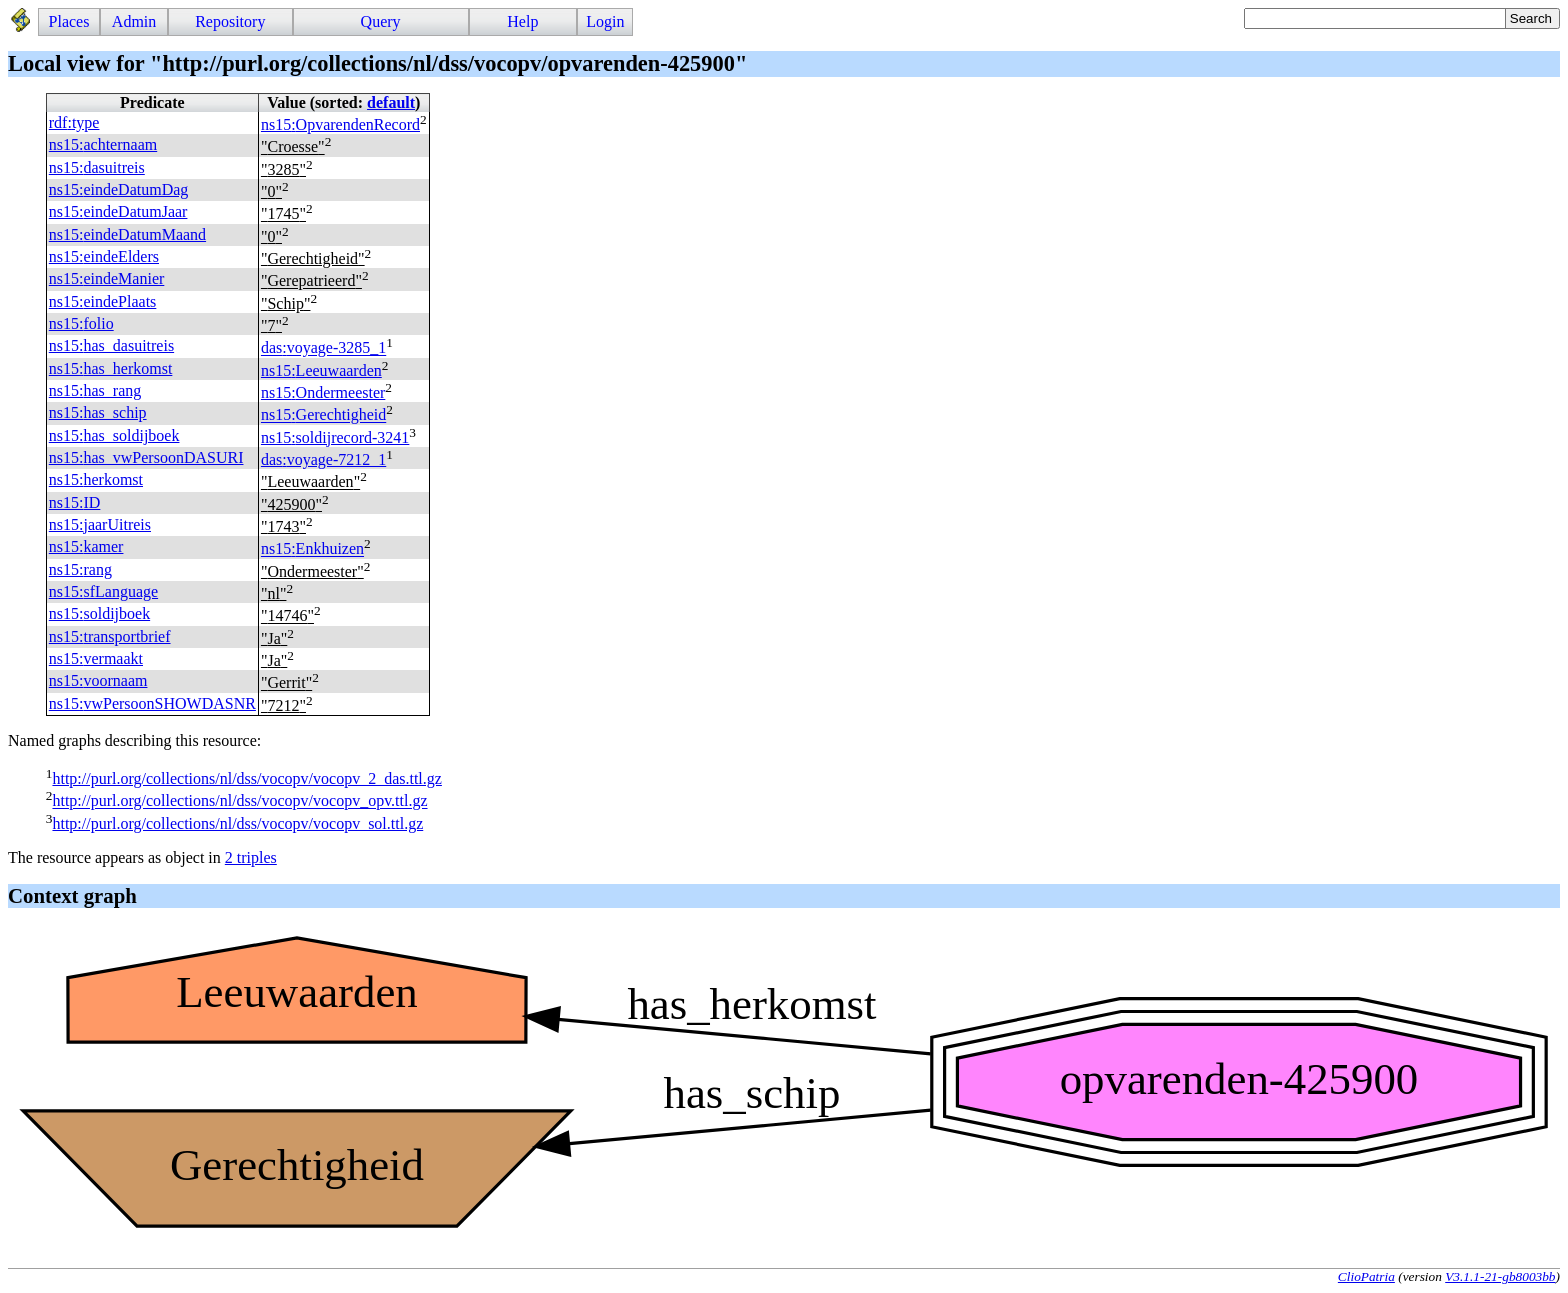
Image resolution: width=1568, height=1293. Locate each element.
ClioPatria (1366, 1276)
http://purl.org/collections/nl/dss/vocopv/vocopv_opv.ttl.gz (239, 801)
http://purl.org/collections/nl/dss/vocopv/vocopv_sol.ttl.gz (237, 823)
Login (605, 21)
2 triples (251, 857)
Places (69, 21)
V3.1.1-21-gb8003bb (1500, 1276)
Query (381, 21)
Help (522, 21)
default (391, 102)
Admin (134, 21)
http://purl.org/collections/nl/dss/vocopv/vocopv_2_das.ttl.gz (246, 778)
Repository (230, 21)
